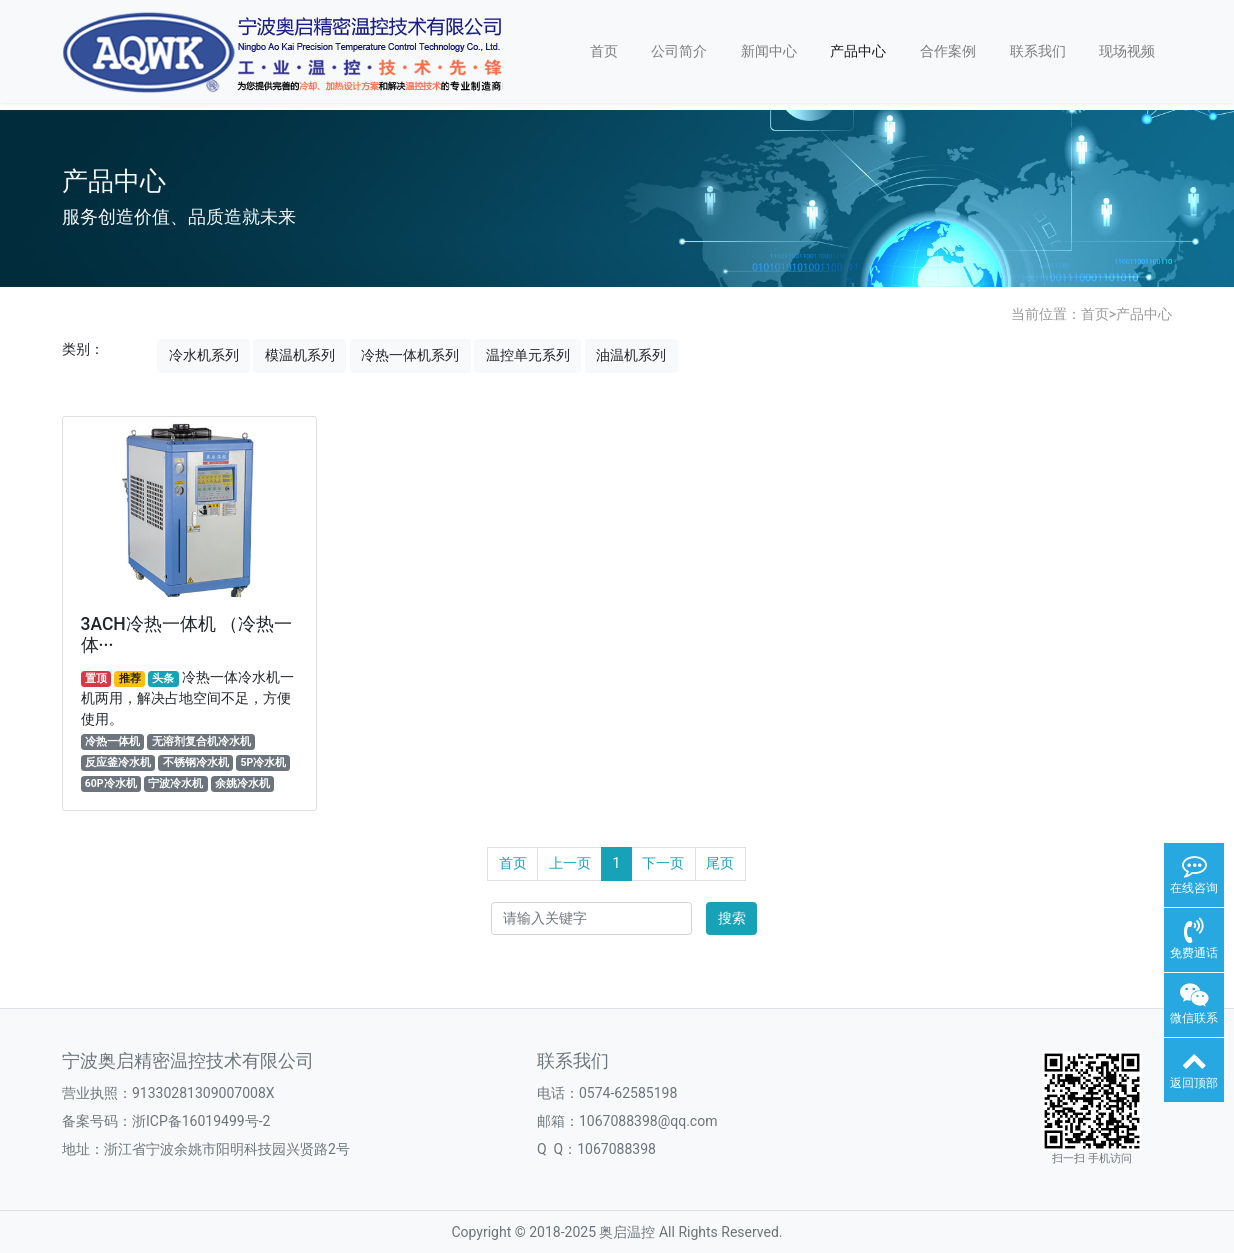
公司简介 (679, 51)
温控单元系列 (528, 355)
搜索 (732, 918)
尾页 (720, 863)
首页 (604, 51)
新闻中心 (769, 51)
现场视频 (1127, 51)
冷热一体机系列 (410, 355)
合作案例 (948, 51)
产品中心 (858, 51)
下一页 (663, 863)
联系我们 (1038, 51)
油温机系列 (631, 355)
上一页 (570, 863)
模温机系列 (300, 355)
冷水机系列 (204, 355)
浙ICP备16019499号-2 (201, 1121)
